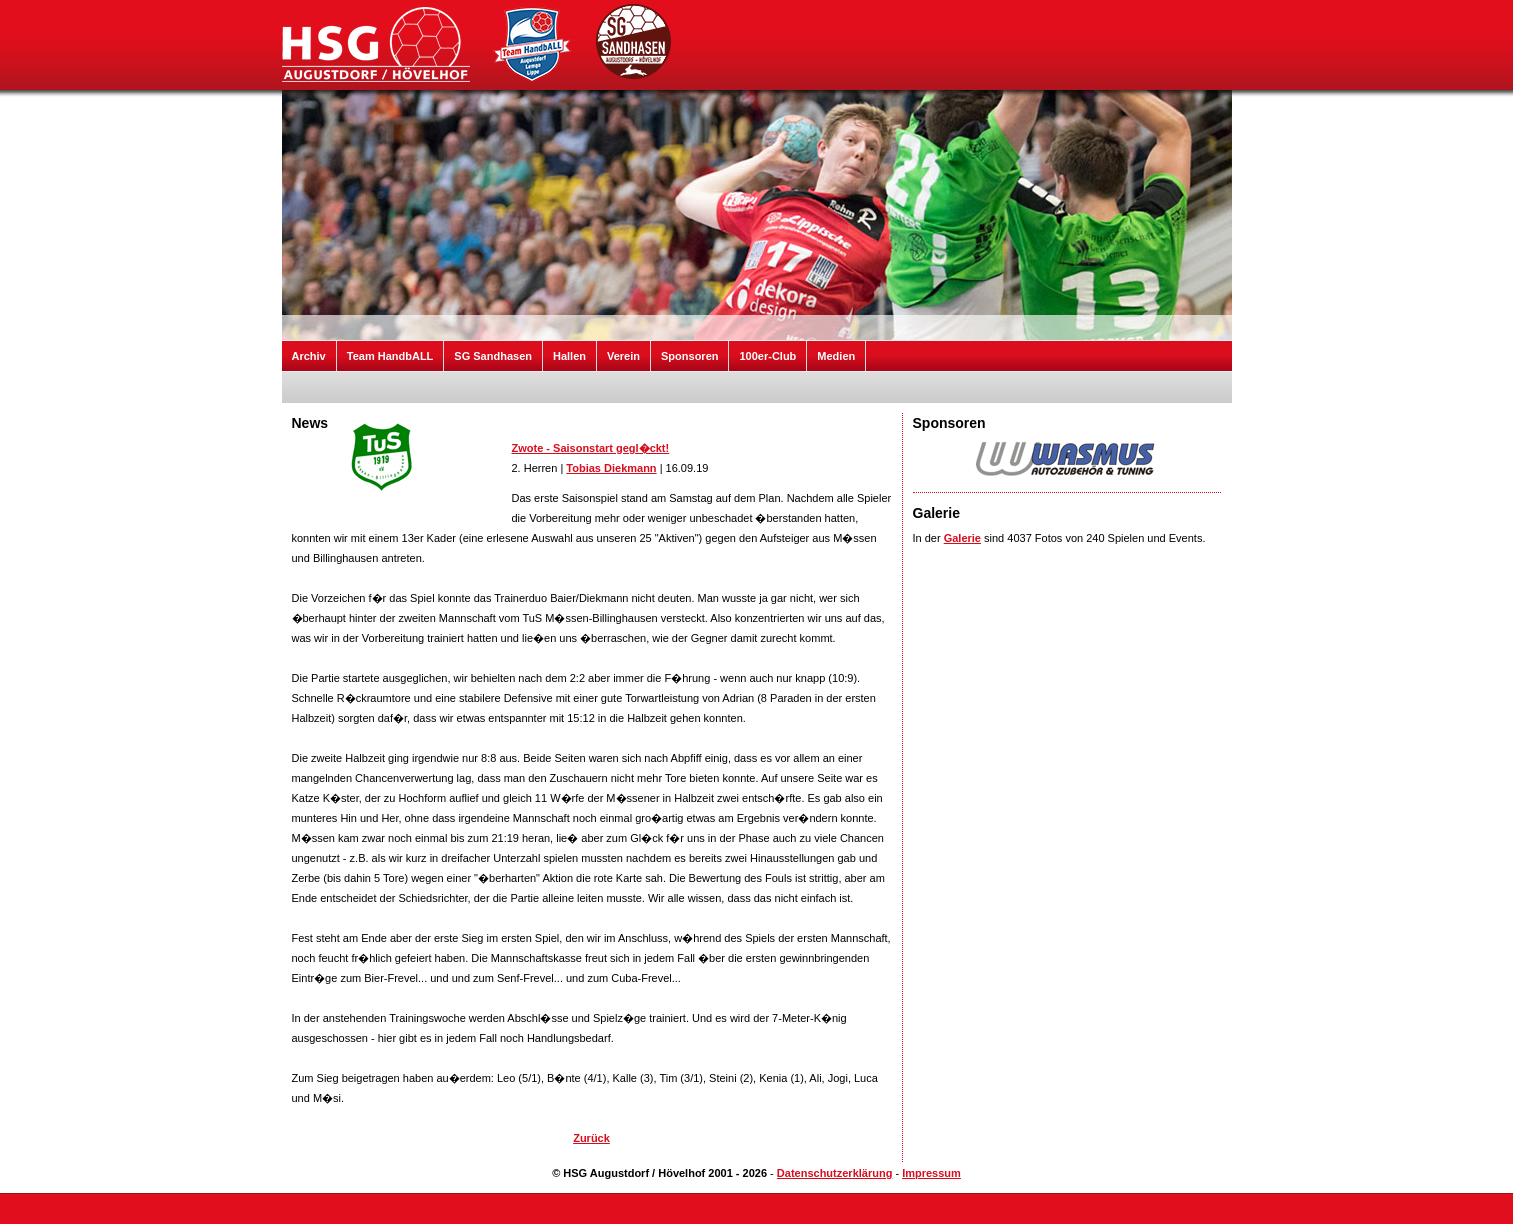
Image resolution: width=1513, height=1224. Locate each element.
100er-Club (767, 356)
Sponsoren (689, 356)
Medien (836, 356)
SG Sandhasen (493, 356)
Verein (623, 356)
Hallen (569, 356)
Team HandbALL (390, 356)
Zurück (591, 1138)
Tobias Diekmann (611, 468)
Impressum (931, 1173)
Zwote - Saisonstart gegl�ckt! (591, 448)
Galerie (962, 538)
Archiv (309, 356)
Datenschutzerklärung (835, 1173)
